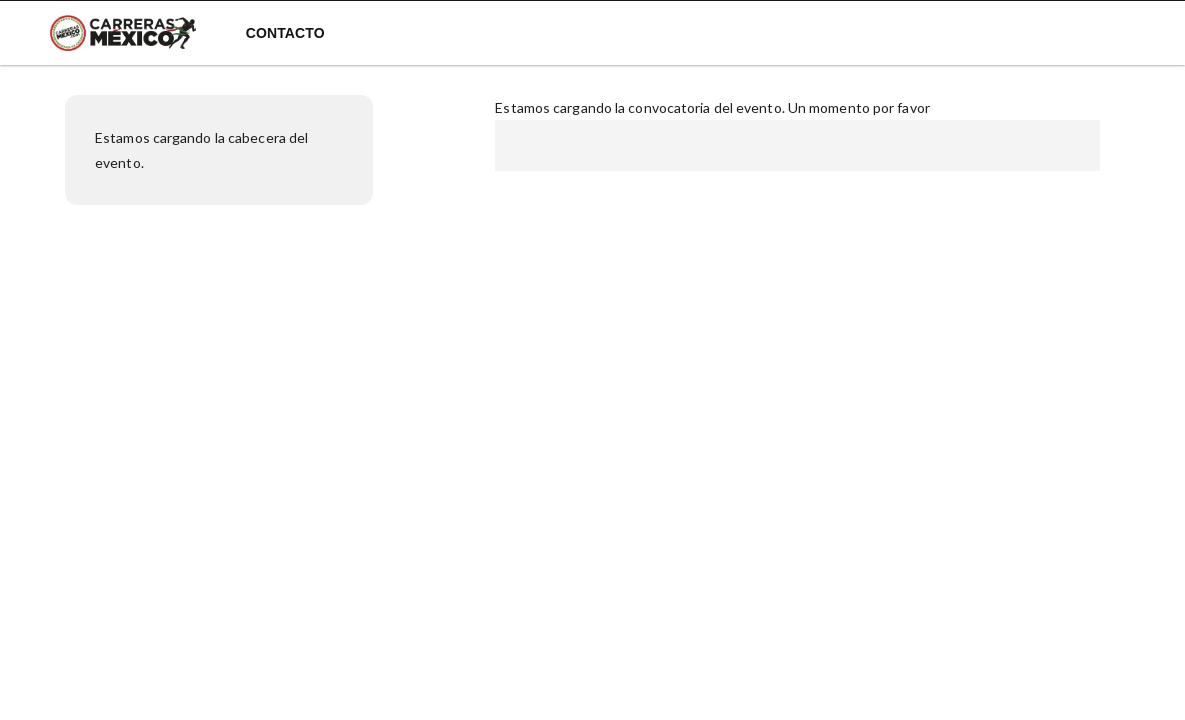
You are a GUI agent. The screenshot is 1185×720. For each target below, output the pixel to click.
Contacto (285, 33)
